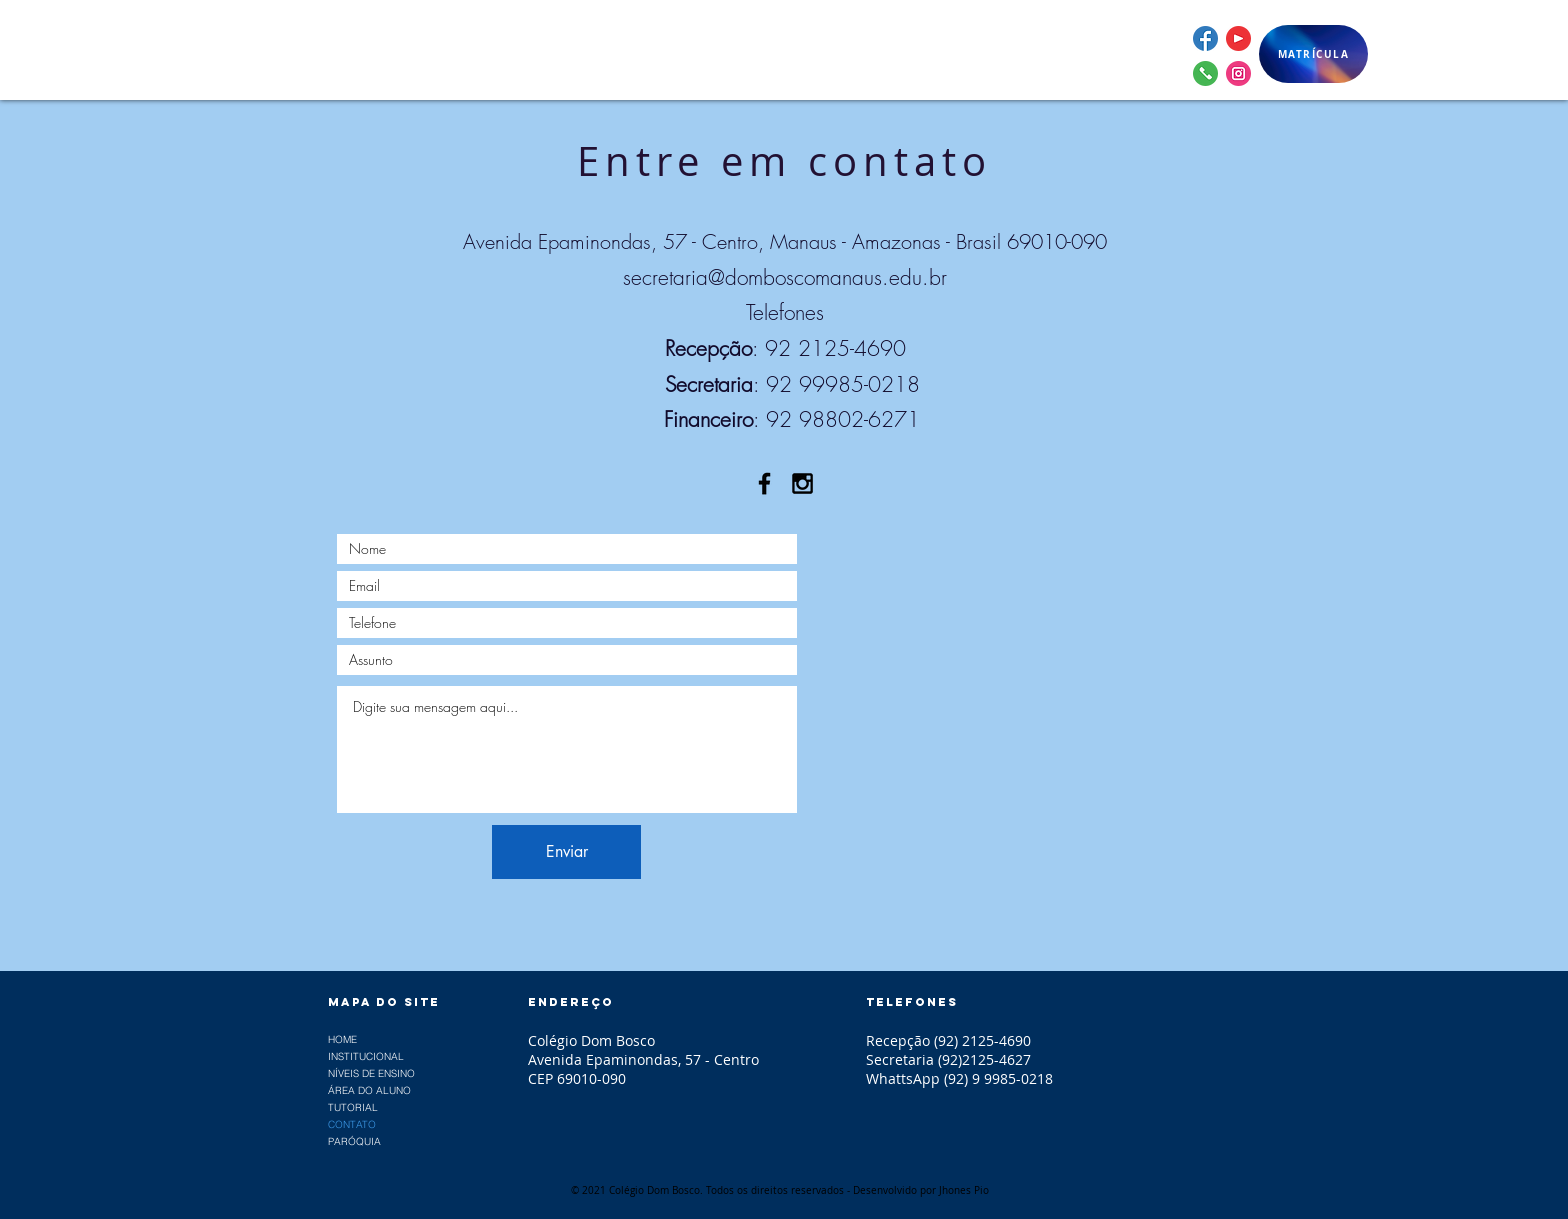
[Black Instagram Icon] (802, 483)
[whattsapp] (1205, 73)
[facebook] (1205, 38)
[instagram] (1238, 73)
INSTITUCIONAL (366, 1056)
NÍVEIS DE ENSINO (371, 1073)
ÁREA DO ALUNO (369, 1090)
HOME (342, 1039)
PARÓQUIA (354, 1141)
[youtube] (1238, 38)
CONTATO (352, 1124)
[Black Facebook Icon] (764, 483)
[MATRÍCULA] (1313, 54)
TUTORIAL (353, 1107)
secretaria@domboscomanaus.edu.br (785, 277)
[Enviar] (566, 852)
